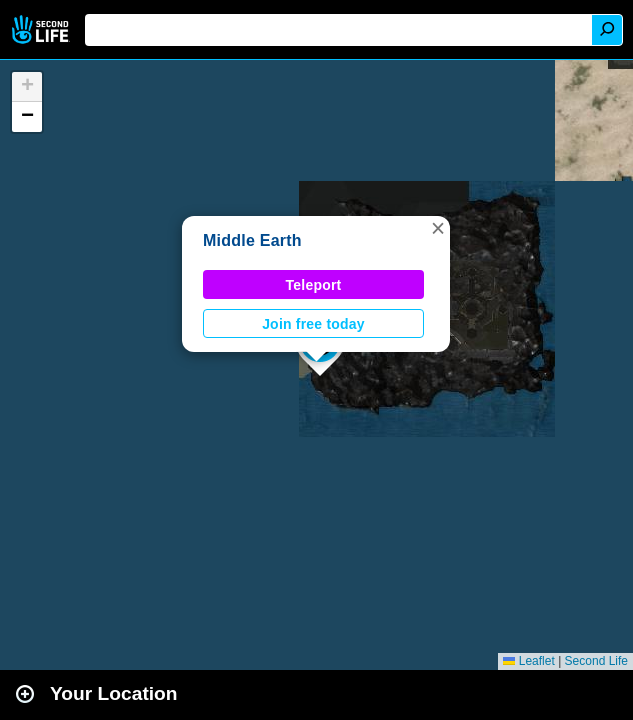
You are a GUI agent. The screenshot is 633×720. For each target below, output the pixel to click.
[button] (438, 228)
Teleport (314, 285)
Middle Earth (252, 240)
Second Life (42, 29)
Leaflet (528, 661)
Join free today (313, 324)
